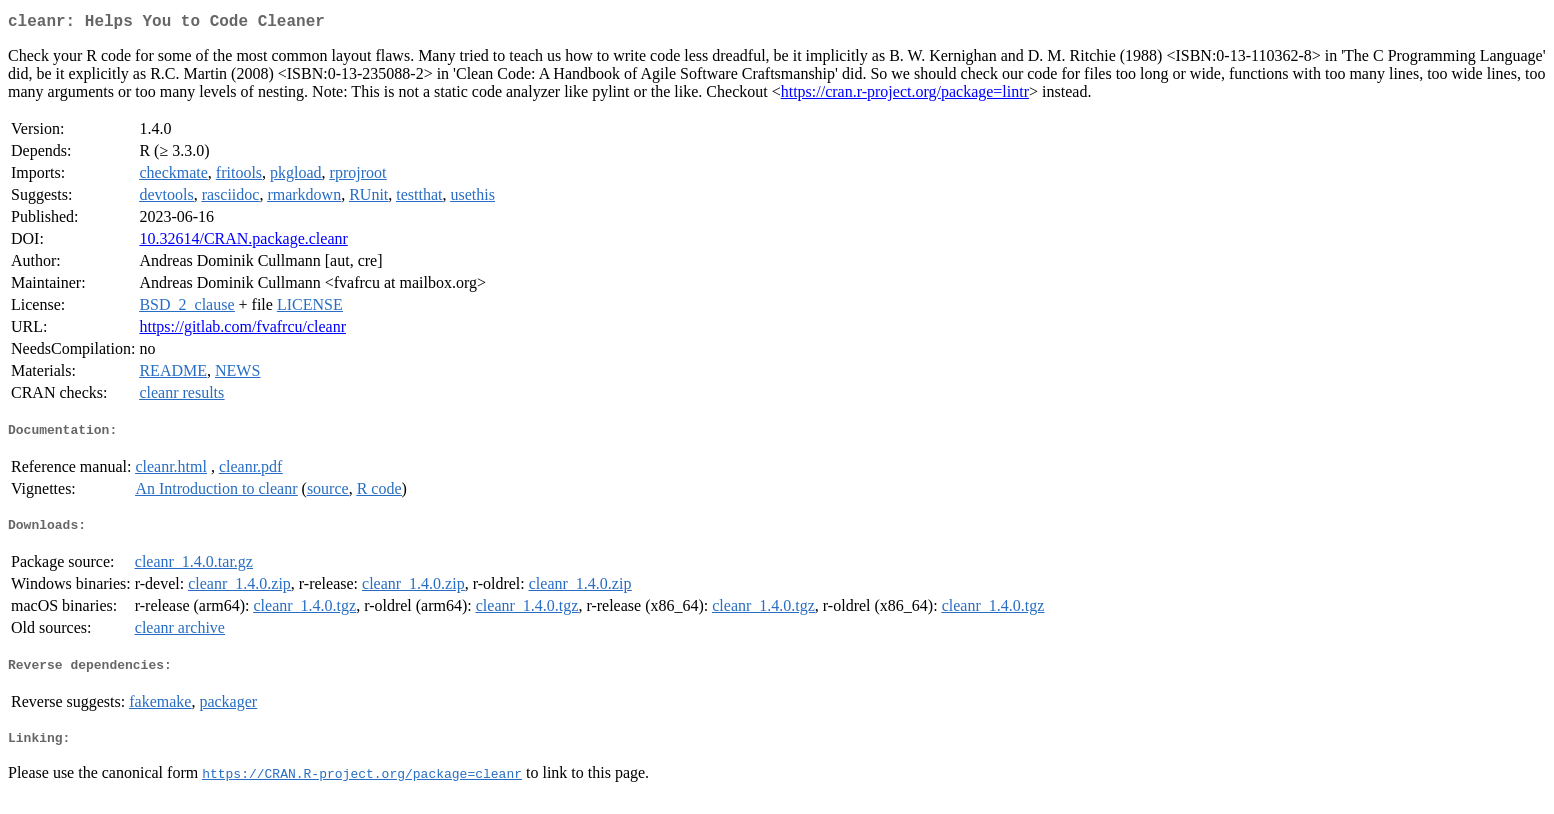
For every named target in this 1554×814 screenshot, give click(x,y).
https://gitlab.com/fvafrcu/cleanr (242, 330)
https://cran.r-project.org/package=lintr (905, 95)
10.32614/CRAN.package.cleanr (243, 242)
